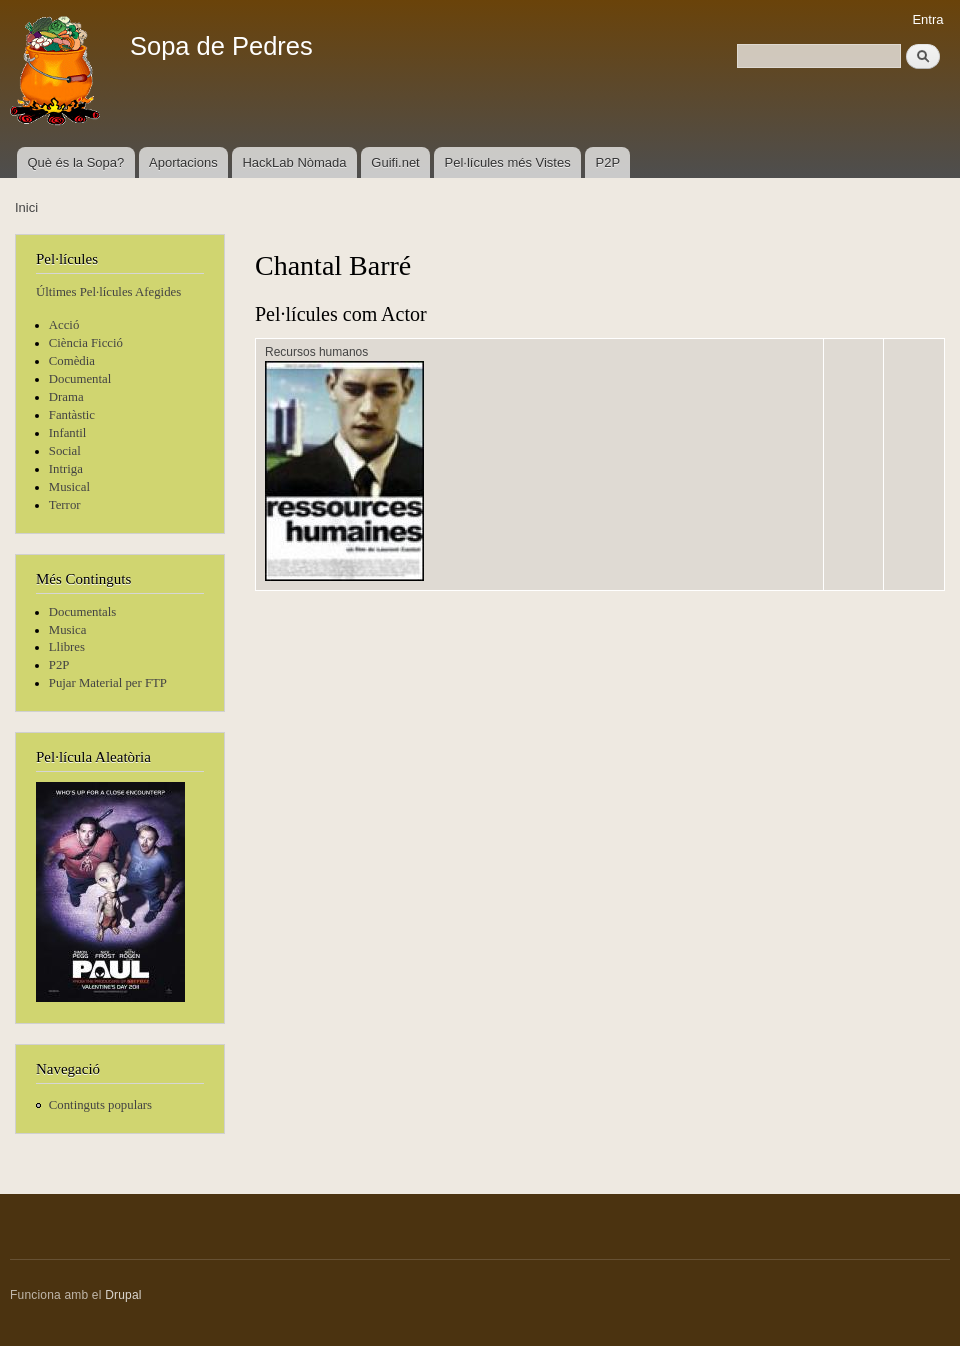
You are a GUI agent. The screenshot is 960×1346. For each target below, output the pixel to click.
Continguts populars (100, 1105)
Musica (68, 630)
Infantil (68, 433)
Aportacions (183, 162)
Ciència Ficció (86, 343)
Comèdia (72, 361)
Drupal (123, 1295)
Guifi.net (395, 162)
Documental (80, 379)
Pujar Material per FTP (108, 683)
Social (65, 451)
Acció (64, 325)
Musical (69, 487)
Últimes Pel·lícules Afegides (108, 292)
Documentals (82, 612)
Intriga (66, 469)
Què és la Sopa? (75, 162)
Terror (65, 505)
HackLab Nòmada (294, 162)
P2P (608, 162)
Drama (66, 397)
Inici (26, 207)
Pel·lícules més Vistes (508, 162)
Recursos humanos (316, 352)
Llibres (67, 647)
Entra (927, 19)
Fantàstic (72, 415)
